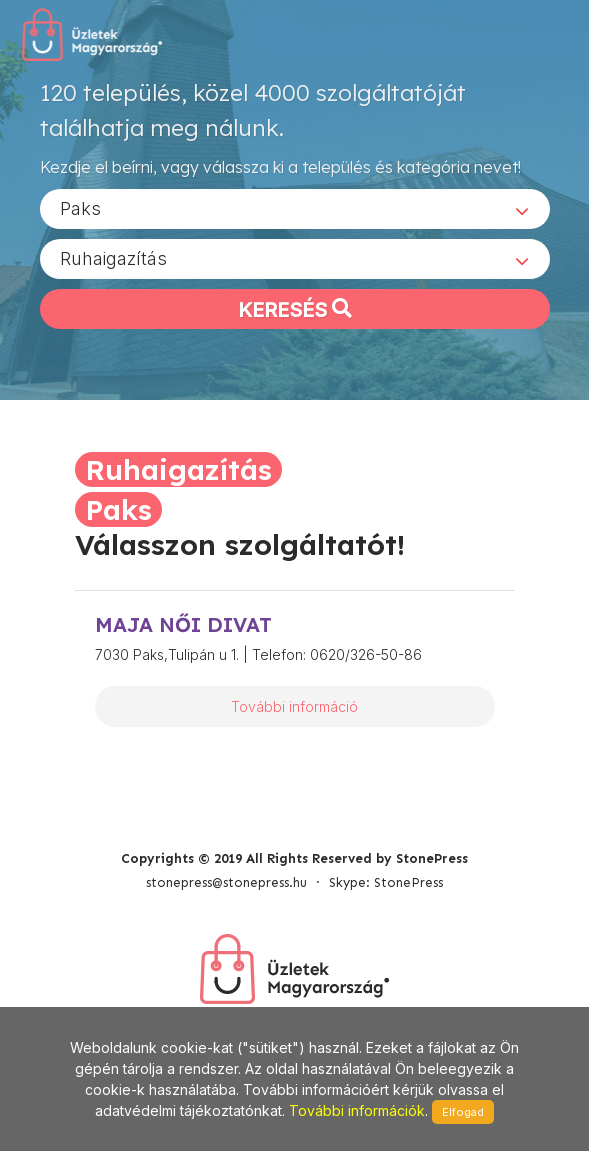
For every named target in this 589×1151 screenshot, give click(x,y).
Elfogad (463, 1112)
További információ (294, 706)
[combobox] (295, 209)
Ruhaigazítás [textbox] (113, 258)
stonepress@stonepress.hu (226, 882)
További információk (357, 1110)
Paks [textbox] (80, 208)
